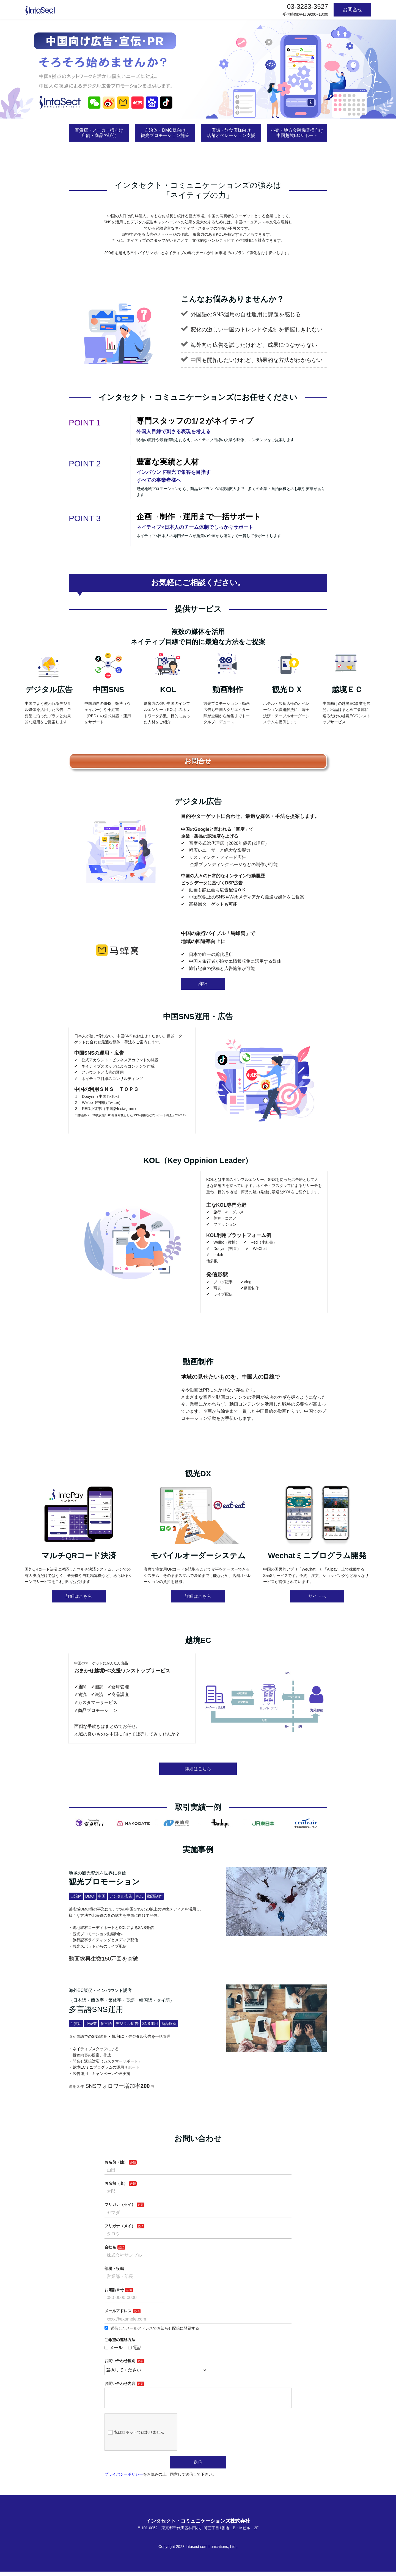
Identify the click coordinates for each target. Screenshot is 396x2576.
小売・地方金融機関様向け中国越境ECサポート (297, 133)
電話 (135, 2347)
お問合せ (352, 9)
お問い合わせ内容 (120, 2383)
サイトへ (317, 1596)
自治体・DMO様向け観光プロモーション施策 (165, 133)
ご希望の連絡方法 (120, 2340)
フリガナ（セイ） (120, 2204)
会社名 (110, 2247)
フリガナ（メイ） (120, 2226)
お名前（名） (116, 2183)
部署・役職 (114, 2268)
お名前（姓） (116, 2162)
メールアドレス (118, 2311)
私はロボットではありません (136, 2436)
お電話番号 (114, 2290)
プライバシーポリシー (124, 2478)
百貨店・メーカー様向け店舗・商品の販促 (99, 133)
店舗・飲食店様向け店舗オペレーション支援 (231, 133)
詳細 (203, 983)
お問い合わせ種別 (120, 2360)
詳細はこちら (79, 1596)
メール (114, 2347)
